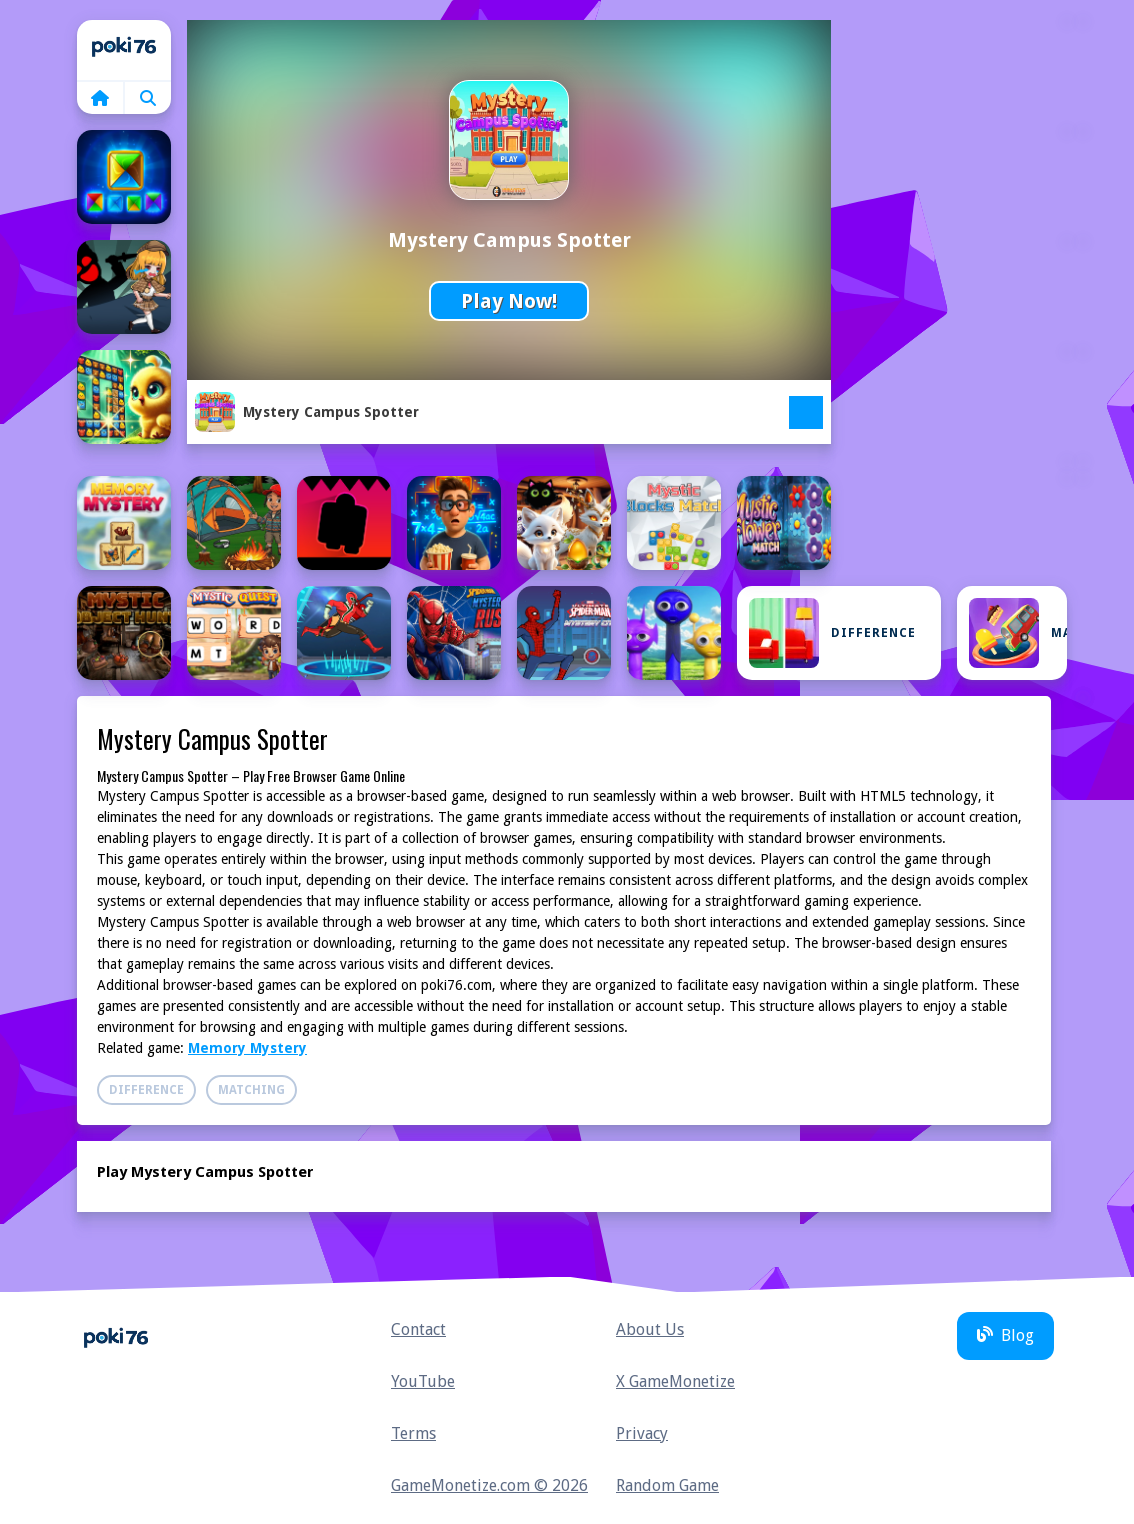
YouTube (423, 1381)
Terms (413, 1433)
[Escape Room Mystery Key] (124, 287)
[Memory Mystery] (124, 523)
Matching (1018, 633)
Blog (1005, 1335)
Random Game (667, 1485)
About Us (650, 1329)
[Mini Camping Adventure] (234, 523)
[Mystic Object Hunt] (124, 633)
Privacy (642, 1433)
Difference (832, 633)
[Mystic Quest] (234, 633)
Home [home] (124, 50)
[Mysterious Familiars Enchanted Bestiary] (564, 523)
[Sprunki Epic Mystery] (674, 633)
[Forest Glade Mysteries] (124, 397)
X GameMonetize (675, 1381)
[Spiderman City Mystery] (564, 633)
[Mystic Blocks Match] (674, 523)
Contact (418, 1329)
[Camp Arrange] (124, 177)
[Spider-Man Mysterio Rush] (454, 633)
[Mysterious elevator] (454, 523)
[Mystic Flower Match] (784, 523)
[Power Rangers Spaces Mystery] (344, 633)
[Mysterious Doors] (344, 523)
